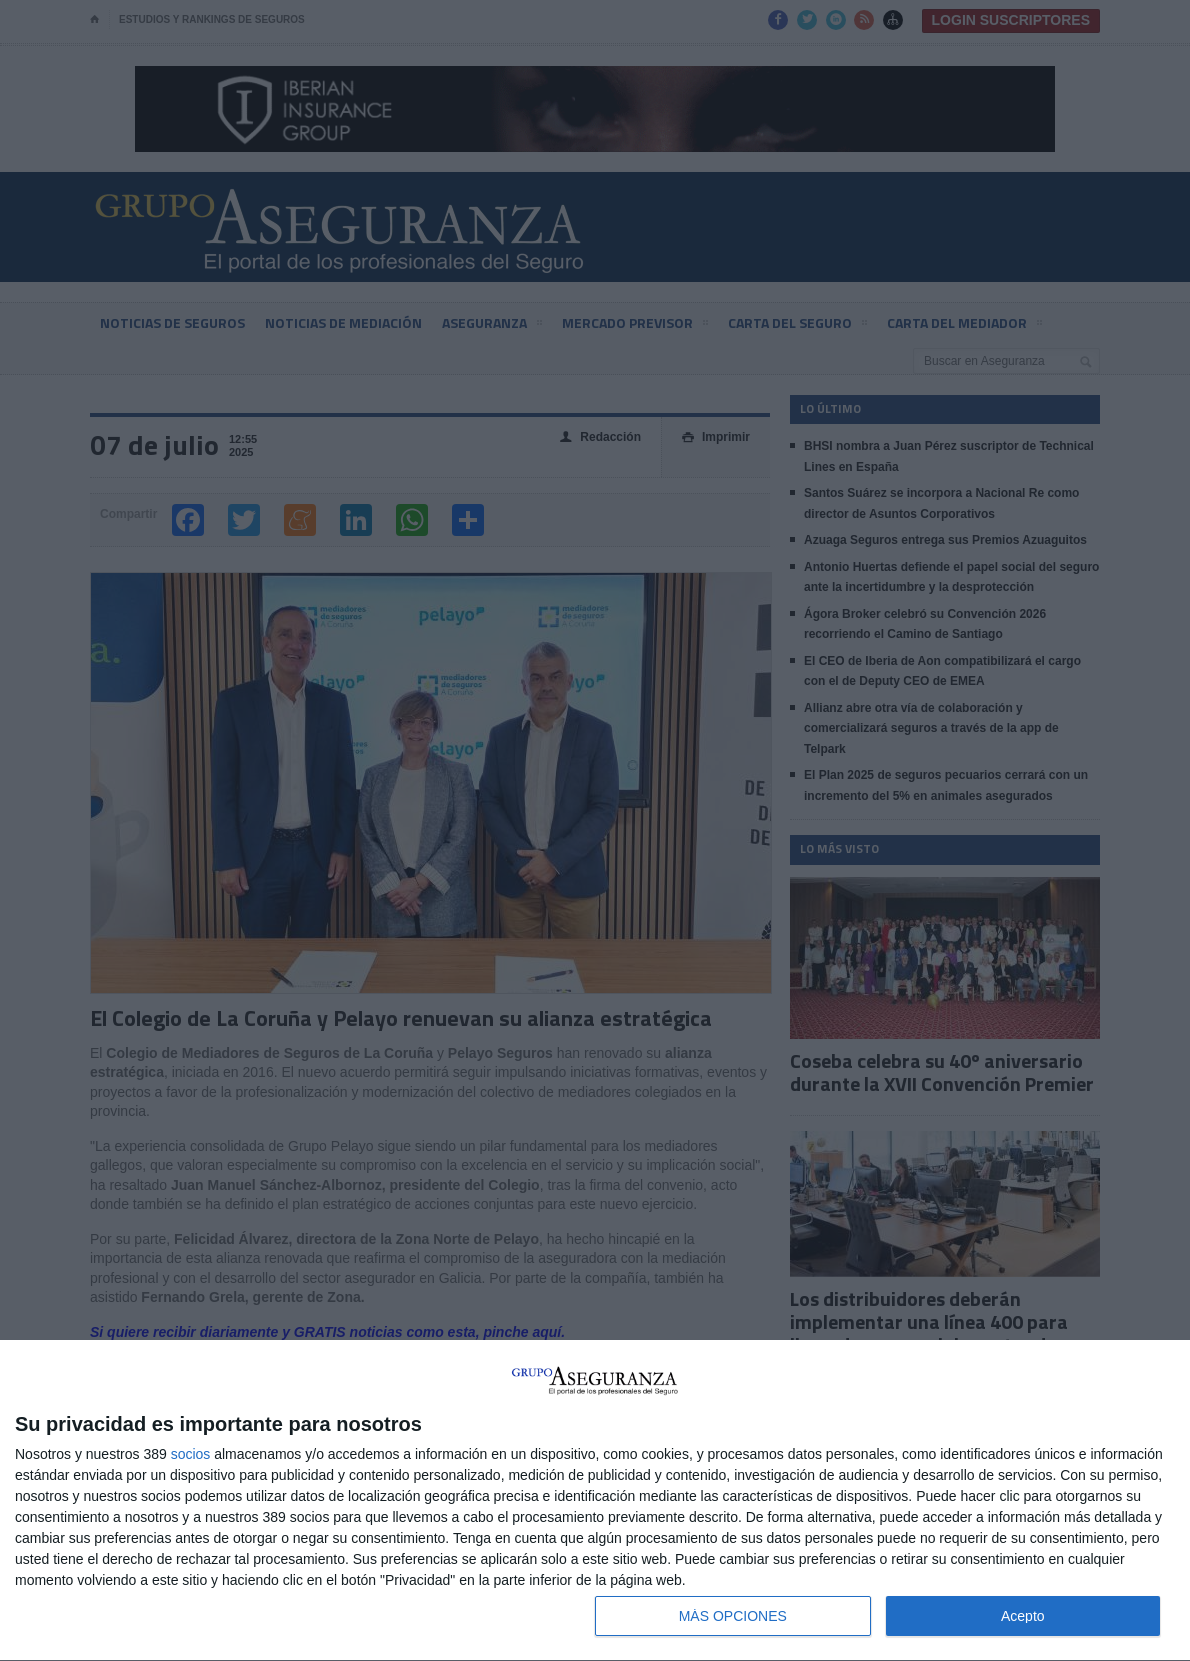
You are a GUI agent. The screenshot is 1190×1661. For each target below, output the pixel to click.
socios (191, 1454)
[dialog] (595, 1501)
